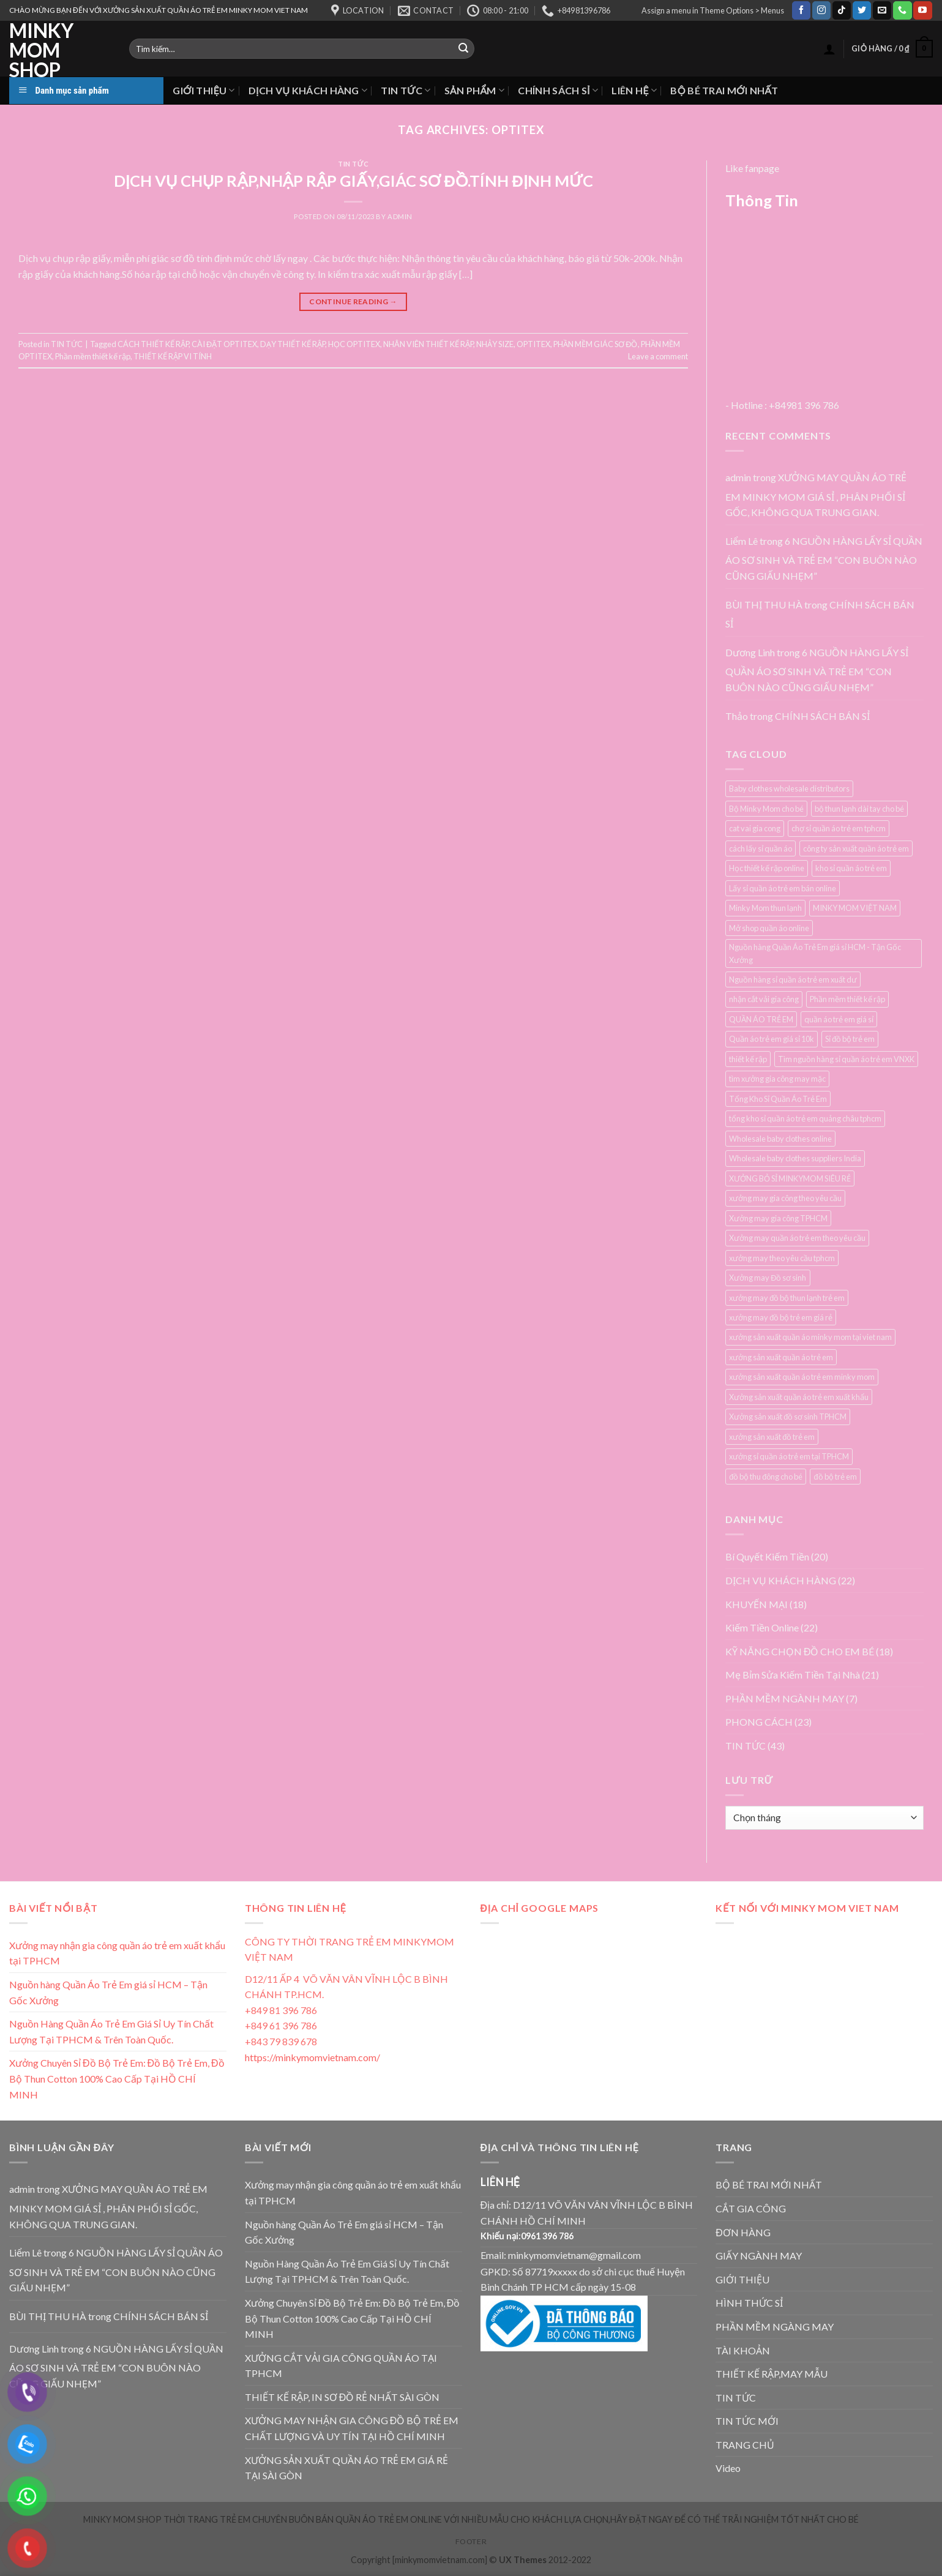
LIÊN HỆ (634, 90)
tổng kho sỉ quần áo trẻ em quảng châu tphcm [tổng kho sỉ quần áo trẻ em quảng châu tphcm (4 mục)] (805, 1118)
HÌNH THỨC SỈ (749, 2302)
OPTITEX (533, 344)
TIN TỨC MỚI (747, 2421)
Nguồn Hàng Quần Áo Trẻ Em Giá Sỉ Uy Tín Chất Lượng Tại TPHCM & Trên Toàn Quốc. (111, 2031)
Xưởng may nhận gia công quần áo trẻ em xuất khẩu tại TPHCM (117, 1953)
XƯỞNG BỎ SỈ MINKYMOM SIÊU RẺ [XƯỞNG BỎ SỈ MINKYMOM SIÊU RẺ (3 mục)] (790, 1178)
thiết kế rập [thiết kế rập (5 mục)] (748, 1059)
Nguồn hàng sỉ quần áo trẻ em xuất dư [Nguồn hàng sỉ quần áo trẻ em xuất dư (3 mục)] (793, 979)
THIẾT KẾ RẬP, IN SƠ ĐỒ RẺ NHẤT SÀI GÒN (342, 2397)
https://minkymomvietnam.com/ (312, 2057)
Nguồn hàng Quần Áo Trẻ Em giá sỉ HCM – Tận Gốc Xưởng (108, 1992)
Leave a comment (658, 356)
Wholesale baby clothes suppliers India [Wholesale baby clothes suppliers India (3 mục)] (795, 1158)
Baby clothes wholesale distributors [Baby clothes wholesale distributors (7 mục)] (789, 788)
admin (400, 216)
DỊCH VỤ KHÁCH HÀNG (308, 90)
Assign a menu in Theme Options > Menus (712, 10)
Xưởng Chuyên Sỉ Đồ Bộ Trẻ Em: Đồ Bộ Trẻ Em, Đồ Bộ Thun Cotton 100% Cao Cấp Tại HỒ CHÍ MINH (117, 2078)
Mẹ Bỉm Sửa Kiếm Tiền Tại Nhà (792, 1674)
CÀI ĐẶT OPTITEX (224, 344)
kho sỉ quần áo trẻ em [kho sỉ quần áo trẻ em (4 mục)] (851, 868)
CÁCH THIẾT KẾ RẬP (153, 344)
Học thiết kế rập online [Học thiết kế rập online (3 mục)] (766, 868)
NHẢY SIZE (495, 344)
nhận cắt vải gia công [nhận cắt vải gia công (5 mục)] (764, 999)
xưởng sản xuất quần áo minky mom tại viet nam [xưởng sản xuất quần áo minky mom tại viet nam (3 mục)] (810, 1337)
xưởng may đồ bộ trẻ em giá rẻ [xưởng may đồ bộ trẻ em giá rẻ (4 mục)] (780, 1317)
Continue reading (353, 301)
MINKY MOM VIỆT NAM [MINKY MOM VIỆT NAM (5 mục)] (855, 908)
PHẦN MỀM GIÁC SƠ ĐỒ (595, 344)
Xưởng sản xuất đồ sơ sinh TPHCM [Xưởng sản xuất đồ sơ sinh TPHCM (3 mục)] (788, 1416)
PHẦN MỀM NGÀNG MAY (775, 2326)
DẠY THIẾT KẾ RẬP (292, 344)
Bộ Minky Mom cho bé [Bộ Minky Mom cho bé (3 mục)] (766, 809)
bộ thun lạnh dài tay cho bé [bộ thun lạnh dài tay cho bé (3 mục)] (859, 809)
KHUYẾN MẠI (756, 1604)
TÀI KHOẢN (743, 2350)
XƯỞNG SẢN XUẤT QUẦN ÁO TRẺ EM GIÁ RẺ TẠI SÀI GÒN (346, 2468)
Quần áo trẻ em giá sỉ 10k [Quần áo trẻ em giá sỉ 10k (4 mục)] (771, 1039)
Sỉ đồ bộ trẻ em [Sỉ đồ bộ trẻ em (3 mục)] (850, 1039)
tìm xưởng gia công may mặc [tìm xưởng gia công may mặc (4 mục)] (777, 1079)
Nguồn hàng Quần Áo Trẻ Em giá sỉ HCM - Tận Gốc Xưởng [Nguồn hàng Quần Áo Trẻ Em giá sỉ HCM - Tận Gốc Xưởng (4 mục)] (815, 953)
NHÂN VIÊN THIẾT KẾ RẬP (428, 344)
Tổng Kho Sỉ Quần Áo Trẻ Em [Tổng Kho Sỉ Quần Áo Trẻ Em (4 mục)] (778, 1099)
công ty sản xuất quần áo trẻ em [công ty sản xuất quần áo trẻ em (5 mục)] (856, 848)
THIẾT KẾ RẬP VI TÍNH (172, 356)
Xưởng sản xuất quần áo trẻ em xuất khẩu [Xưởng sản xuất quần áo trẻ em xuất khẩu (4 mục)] (799, 1397)
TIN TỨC (405, 90)
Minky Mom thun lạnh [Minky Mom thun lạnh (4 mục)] (765, 908)
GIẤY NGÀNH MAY (759, 2255)
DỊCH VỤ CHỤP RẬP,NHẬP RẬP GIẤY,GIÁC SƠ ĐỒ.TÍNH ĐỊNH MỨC (353, 180)
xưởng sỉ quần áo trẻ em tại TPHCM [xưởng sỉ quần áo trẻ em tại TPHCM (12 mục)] (789, 1456)
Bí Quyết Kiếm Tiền (767, 1556)
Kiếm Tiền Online (762, 1627)
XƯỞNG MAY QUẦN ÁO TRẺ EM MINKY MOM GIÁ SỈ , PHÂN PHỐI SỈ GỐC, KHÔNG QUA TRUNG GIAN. (815, 494)
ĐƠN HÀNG (743, 2232)
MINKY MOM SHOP (41, 50)
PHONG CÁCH (759, 1722)
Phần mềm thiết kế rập (92, 356)
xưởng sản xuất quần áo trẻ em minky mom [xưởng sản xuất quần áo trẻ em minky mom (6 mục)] (802, 1377)
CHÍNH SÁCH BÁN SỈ (822, 716)
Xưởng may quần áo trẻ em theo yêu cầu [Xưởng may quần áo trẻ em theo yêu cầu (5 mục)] (797, 1238)
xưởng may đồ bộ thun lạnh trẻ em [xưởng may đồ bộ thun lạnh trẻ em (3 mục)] (787, 1298)
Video (728, 2468)
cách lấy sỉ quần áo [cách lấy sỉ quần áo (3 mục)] (760, 848)
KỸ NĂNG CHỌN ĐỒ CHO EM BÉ (799, 1651)
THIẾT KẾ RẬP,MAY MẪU (772, 2373)
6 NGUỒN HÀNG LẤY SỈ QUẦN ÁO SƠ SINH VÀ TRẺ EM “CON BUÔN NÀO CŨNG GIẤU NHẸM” (823, 558)
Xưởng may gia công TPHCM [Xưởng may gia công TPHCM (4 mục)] (778, 1218)
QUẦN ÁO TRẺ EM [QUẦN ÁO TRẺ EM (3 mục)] (761, 1019)
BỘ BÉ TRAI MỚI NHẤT (724, 90)
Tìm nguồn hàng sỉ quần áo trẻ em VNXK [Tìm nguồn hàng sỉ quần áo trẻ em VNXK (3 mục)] (846, 1059)
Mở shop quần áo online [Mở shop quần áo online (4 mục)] (769, 928)
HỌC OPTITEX (354, 344)
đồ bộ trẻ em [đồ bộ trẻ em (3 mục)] (834, 1476)
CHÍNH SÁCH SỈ (558, 90)
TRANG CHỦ (745, 2445)
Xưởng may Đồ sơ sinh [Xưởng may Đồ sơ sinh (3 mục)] (767, 1277)
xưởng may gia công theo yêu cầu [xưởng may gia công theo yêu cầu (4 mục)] (785, 1198)
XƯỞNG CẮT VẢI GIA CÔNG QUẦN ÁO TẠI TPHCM (341, 2365)
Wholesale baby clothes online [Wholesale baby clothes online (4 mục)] (780, 1139)
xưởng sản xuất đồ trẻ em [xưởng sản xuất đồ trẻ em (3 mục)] (772, 1437)
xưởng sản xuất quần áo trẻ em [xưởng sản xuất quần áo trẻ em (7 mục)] (781, 1357)
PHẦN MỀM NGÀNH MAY (784, 1698)
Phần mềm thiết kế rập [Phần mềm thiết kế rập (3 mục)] (847, 999)
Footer (471, 2541)
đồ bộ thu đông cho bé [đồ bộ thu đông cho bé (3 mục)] (765, 1476)
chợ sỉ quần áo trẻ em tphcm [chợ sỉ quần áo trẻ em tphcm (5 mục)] (838, 828)
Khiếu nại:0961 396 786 (527, 2236)
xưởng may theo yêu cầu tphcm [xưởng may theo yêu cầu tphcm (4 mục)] (782, 1258)
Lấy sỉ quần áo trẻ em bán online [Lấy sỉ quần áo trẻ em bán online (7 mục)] (782, 888)
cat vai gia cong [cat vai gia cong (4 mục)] (754, 828)
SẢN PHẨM (474, 90)
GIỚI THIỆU (204, 90)
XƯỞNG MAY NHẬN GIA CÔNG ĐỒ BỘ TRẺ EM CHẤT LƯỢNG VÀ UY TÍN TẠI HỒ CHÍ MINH (352, 2428)
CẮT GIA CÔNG (751, 2208)
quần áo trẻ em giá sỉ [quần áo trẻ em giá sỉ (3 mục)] (838, 1019)
